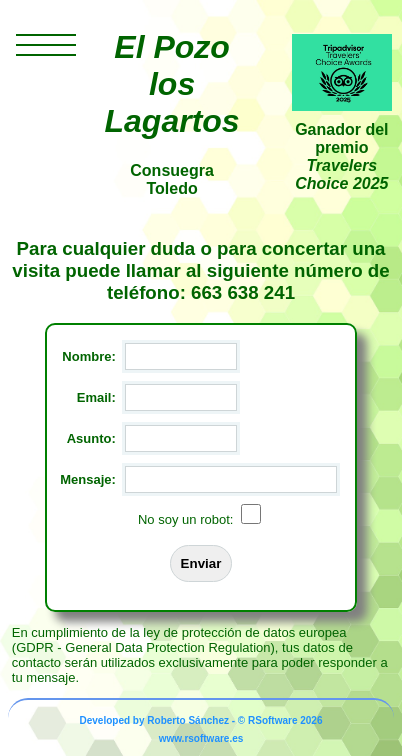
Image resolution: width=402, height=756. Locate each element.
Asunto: (91, 438)
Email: (96, 397)
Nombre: (88, 356)
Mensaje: (88, 479)
